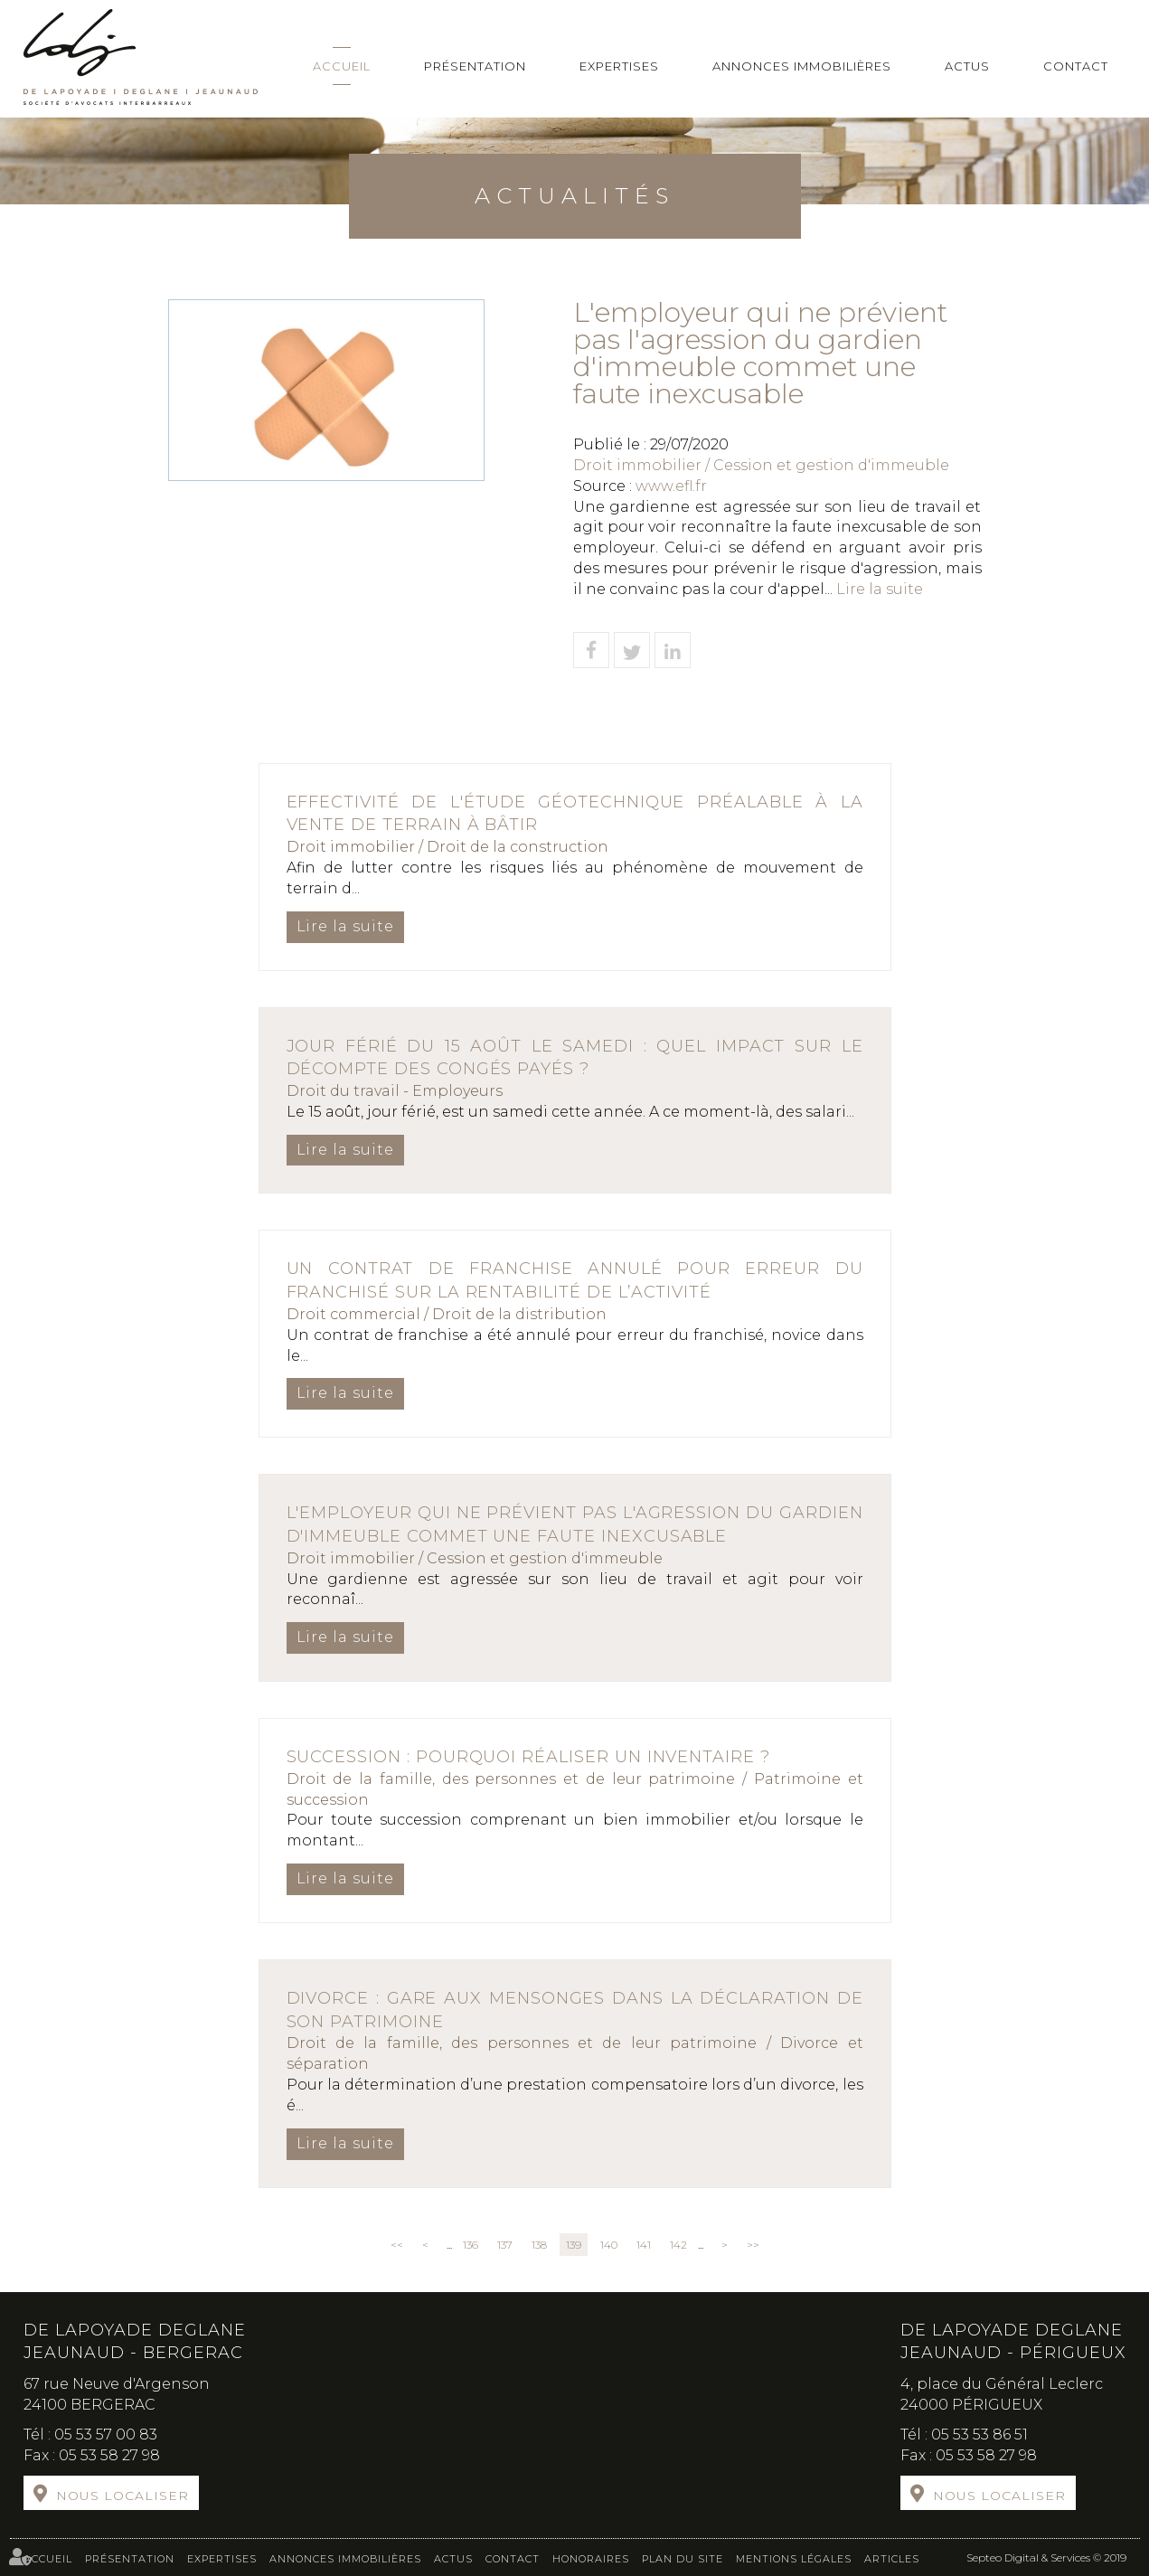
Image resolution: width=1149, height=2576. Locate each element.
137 (505, 2244)
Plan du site (682, 2557)
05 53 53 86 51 (979, 2434)
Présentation (475, 66)
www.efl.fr (671, 486)
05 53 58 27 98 (109, 2455)
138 (539, 2244)
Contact (1075, 66)
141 (643, 2244)
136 (470, 2244)
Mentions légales (794, 2557)
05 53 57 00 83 (105, 2434)
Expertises (619, 66)
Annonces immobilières (801, 66)
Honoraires (590, 2557)
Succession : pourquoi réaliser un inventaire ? (530, 1757)
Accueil (342, 66)
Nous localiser (122, 2494)
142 (678, 2244)
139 (573, 2244)
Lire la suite (879, 589)
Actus (967, 66)
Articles (891, 2557)
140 (608, 2244)
